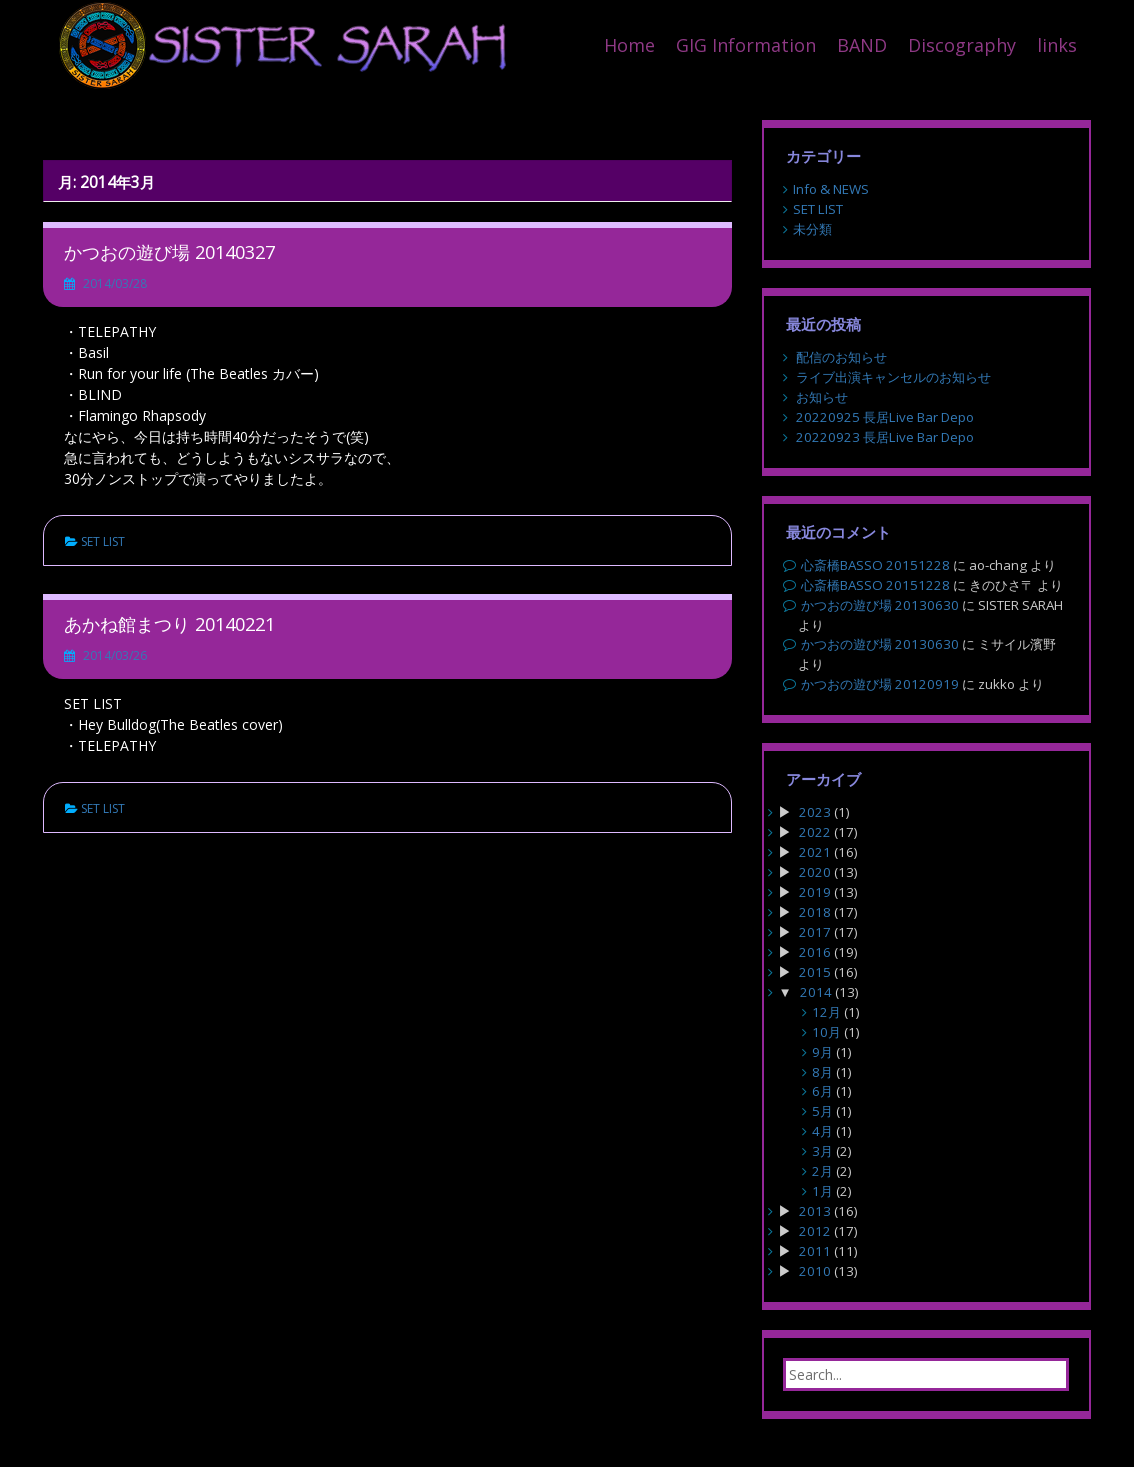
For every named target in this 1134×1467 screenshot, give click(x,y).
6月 (822, 1091)
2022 (815, 832)
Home (629, 45)
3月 (822, 1151)
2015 (815, 972)
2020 (815, 872)
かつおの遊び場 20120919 (880, 684)
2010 (815, 1271)
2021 (815, 852)
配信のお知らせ (841, 357)
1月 (822, 1191)
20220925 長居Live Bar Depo (885, 417)
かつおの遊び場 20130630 (880, 605)
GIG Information (746, 45)
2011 (815, 1251)
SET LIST (103, 541)
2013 (815, 1211)
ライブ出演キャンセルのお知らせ (893, 377)
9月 (822, 1052)
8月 (822, 1072)
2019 (815, 892)
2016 (815, 952)
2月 (822, 1171)
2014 (816, 992)
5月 (822, 1111)
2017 (815, 932)
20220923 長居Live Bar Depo (885, 437)
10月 (826, 1032)
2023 (815, 812)
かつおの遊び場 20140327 (169, 252)
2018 (815, 912)
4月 (822, 1131)
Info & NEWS (831, 189)
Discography (962, 45)
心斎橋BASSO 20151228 (875, 565)
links (1057, 45)
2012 (815, 1231)
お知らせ (822, 397)
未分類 (812, 229)
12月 (826, 1012)
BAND (862, 45)
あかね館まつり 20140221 (169, 624)
